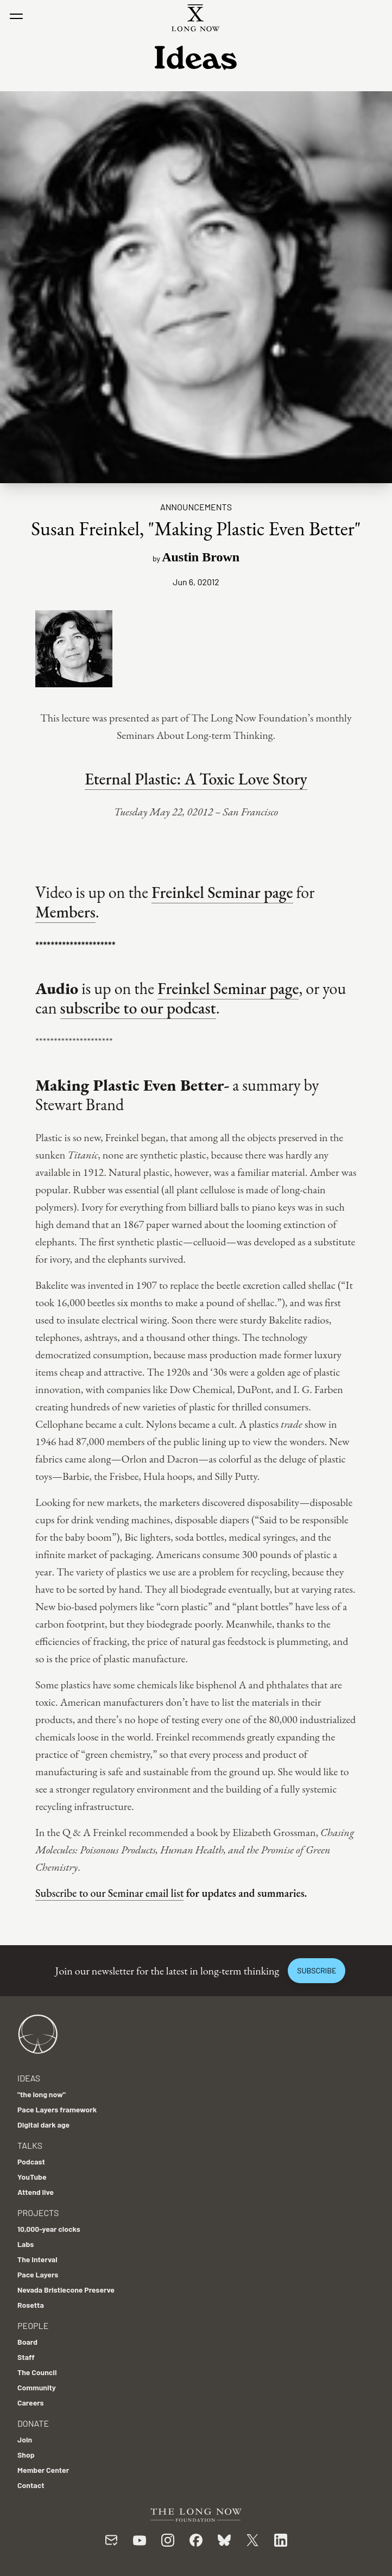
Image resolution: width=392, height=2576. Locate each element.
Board (27, 2341)
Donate (33, 2423)
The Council (36, 2372)
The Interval (37, 2259)
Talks (29, 2145)
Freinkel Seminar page (222, 892)
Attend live (35, 2192)
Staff (26, 2357)
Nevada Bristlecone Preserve (66, 2289)
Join (24, 2439)
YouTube (32, 2176)
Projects (38, 2212)
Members (65, 911)
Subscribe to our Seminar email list (109, 1893)
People (32, 2325)
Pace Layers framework (57, 2109)
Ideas (28, 2078)
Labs (25, 2244)
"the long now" (41, 2094)
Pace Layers (37, 2274)
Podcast (31, 2161)
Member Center (43, 2469)
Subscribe (316, 1970)
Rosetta (30, 2304)
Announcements (196, 507)
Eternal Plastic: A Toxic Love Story (196, 778)
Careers (30, 2402)
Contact (31, 2485)
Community (36, 2387)
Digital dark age (43, 2124)
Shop (26, 2454)
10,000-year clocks (48, 2228)
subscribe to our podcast (138, 1007)
